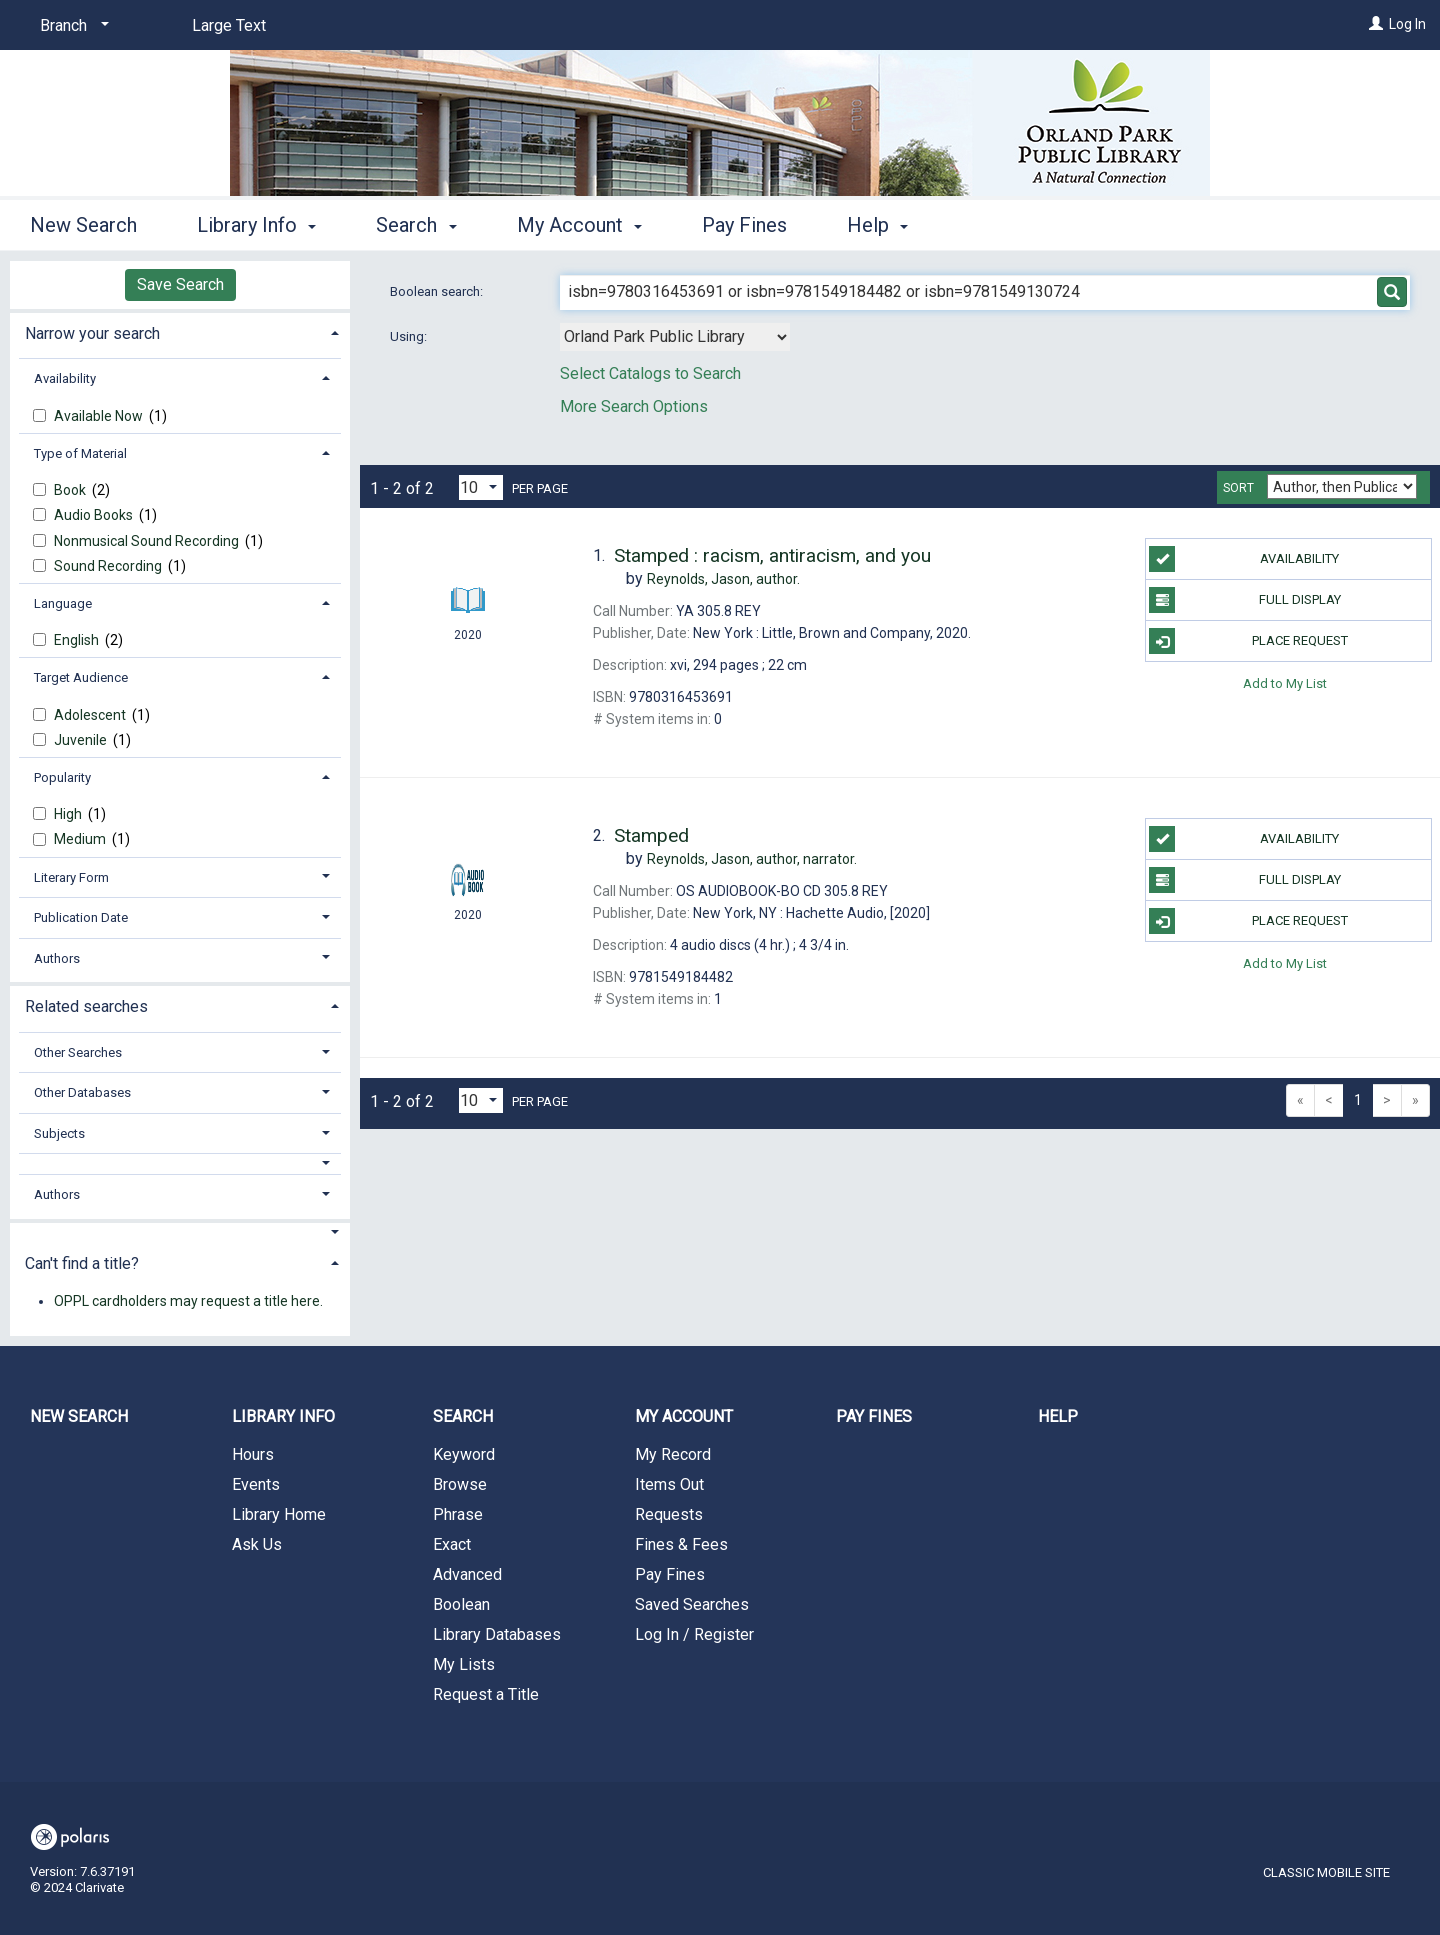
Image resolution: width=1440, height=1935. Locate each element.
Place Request (1248, 641)
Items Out (669, 1484)
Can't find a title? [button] (82, 1263)
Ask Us (257, 1544)
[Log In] (1376, 24)
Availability (1244, 559)
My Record (673, 1454)
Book (71, 490)
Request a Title (486, 1694)
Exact (452, 1544)
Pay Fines (744, 225)
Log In (1407, 24)
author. (723, 579)
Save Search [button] (180, 284)
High (69, 814)
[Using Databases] (675, 337)
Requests (669, 1514)
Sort (1238, 488)
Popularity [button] (62, 777)
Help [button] (877, 225)
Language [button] (63, 603)
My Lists (464, 1664)
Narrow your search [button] (92, 333)
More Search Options (634, 406)
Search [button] (416, 225)
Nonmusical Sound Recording (148, 541)
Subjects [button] (59, 1133)
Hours (253, 1454)
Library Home (279, 1514)
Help (1058, 1416)
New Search (83, 225)
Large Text (229, 25)
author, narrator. (752, 859)
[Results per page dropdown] (481, 487)
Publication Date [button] (81, 917)
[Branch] (71, 26)
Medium (81, 839)
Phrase (458, 1514)
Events (256, 1484)
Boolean (461, 1604)
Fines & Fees (681, 1544)
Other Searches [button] (78, 1052)
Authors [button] (57, 958)
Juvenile (82, 740)
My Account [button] (579, 225)
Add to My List (1285, 682)
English (78, 640)
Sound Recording (109, 566)
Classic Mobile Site (1326, 1872)
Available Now (100, 416)
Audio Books (95, 515)
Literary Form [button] (71, 877)
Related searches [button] (86, 1006)
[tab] (180, 331)
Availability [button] (65, 378)
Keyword (464, 1454)
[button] (180, 1163)
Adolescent (91, 715)
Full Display (1244, 600)
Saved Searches (692, 1604)
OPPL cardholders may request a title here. (188, 1301)
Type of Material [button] (80, 453)
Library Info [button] (256, 225)
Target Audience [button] (81, 677)
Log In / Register (694, 1634)
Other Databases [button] (82, 1092)
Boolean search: (438, 291)
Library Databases (497, 1634)
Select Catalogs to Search (650, 373)
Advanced (467, 1574)
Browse (460, 1484)
